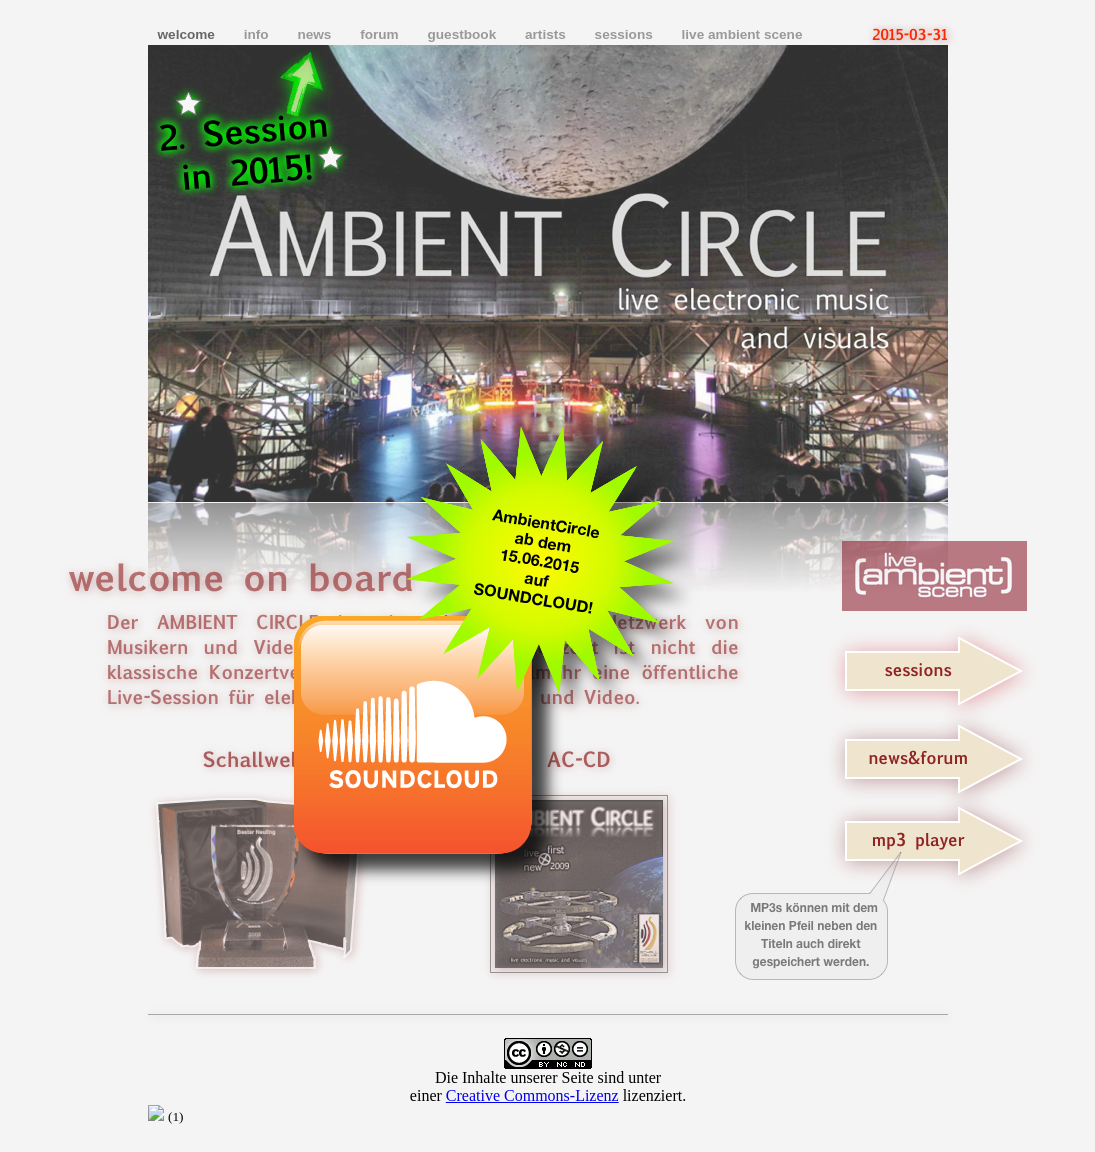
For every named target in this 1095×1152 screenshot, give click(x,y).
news (316, 34)
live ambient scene (742, 34)
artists (547, 34)
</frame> (548, 1081)
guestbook (463, 34)
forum (381, 34)
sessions (626, 34)
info (258, 34)
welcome (188, 34)
